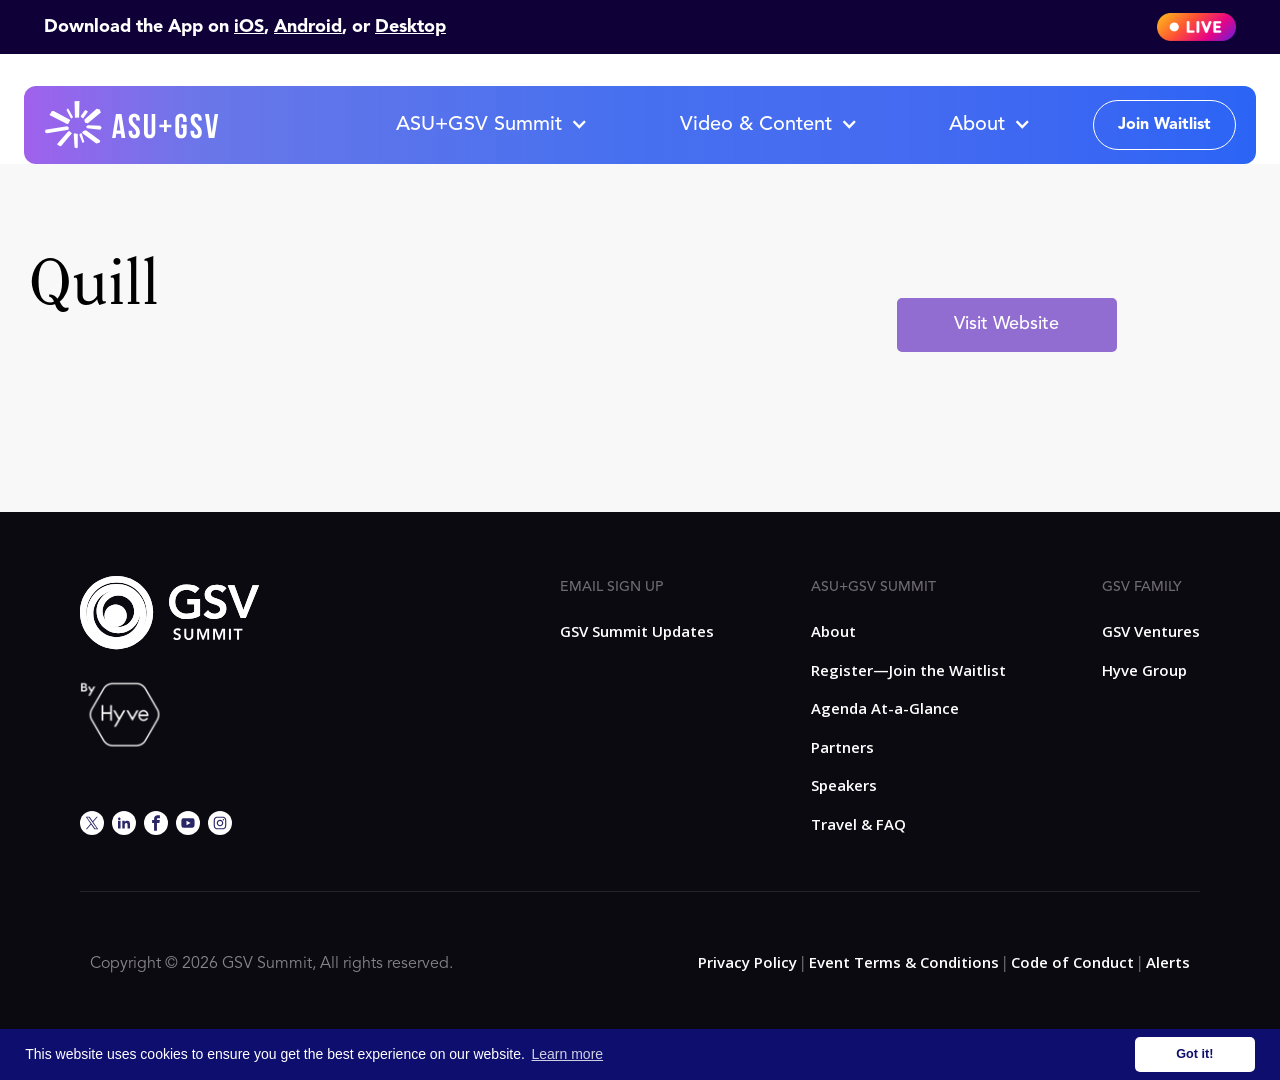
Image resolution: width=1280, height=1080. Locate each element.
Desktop (410, 27)
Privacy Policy (747, 962)
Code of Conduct (1072, 962)
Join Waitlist (1164, 125)
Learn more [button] (568, 1054)
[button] (491, 125)
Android (308, 27)
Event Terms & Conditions (904, 962)
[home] (133, 125)
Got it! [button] (1194, 1054)
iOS (249, 27)
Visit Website (1006, 324)
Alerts (1168, 962)
